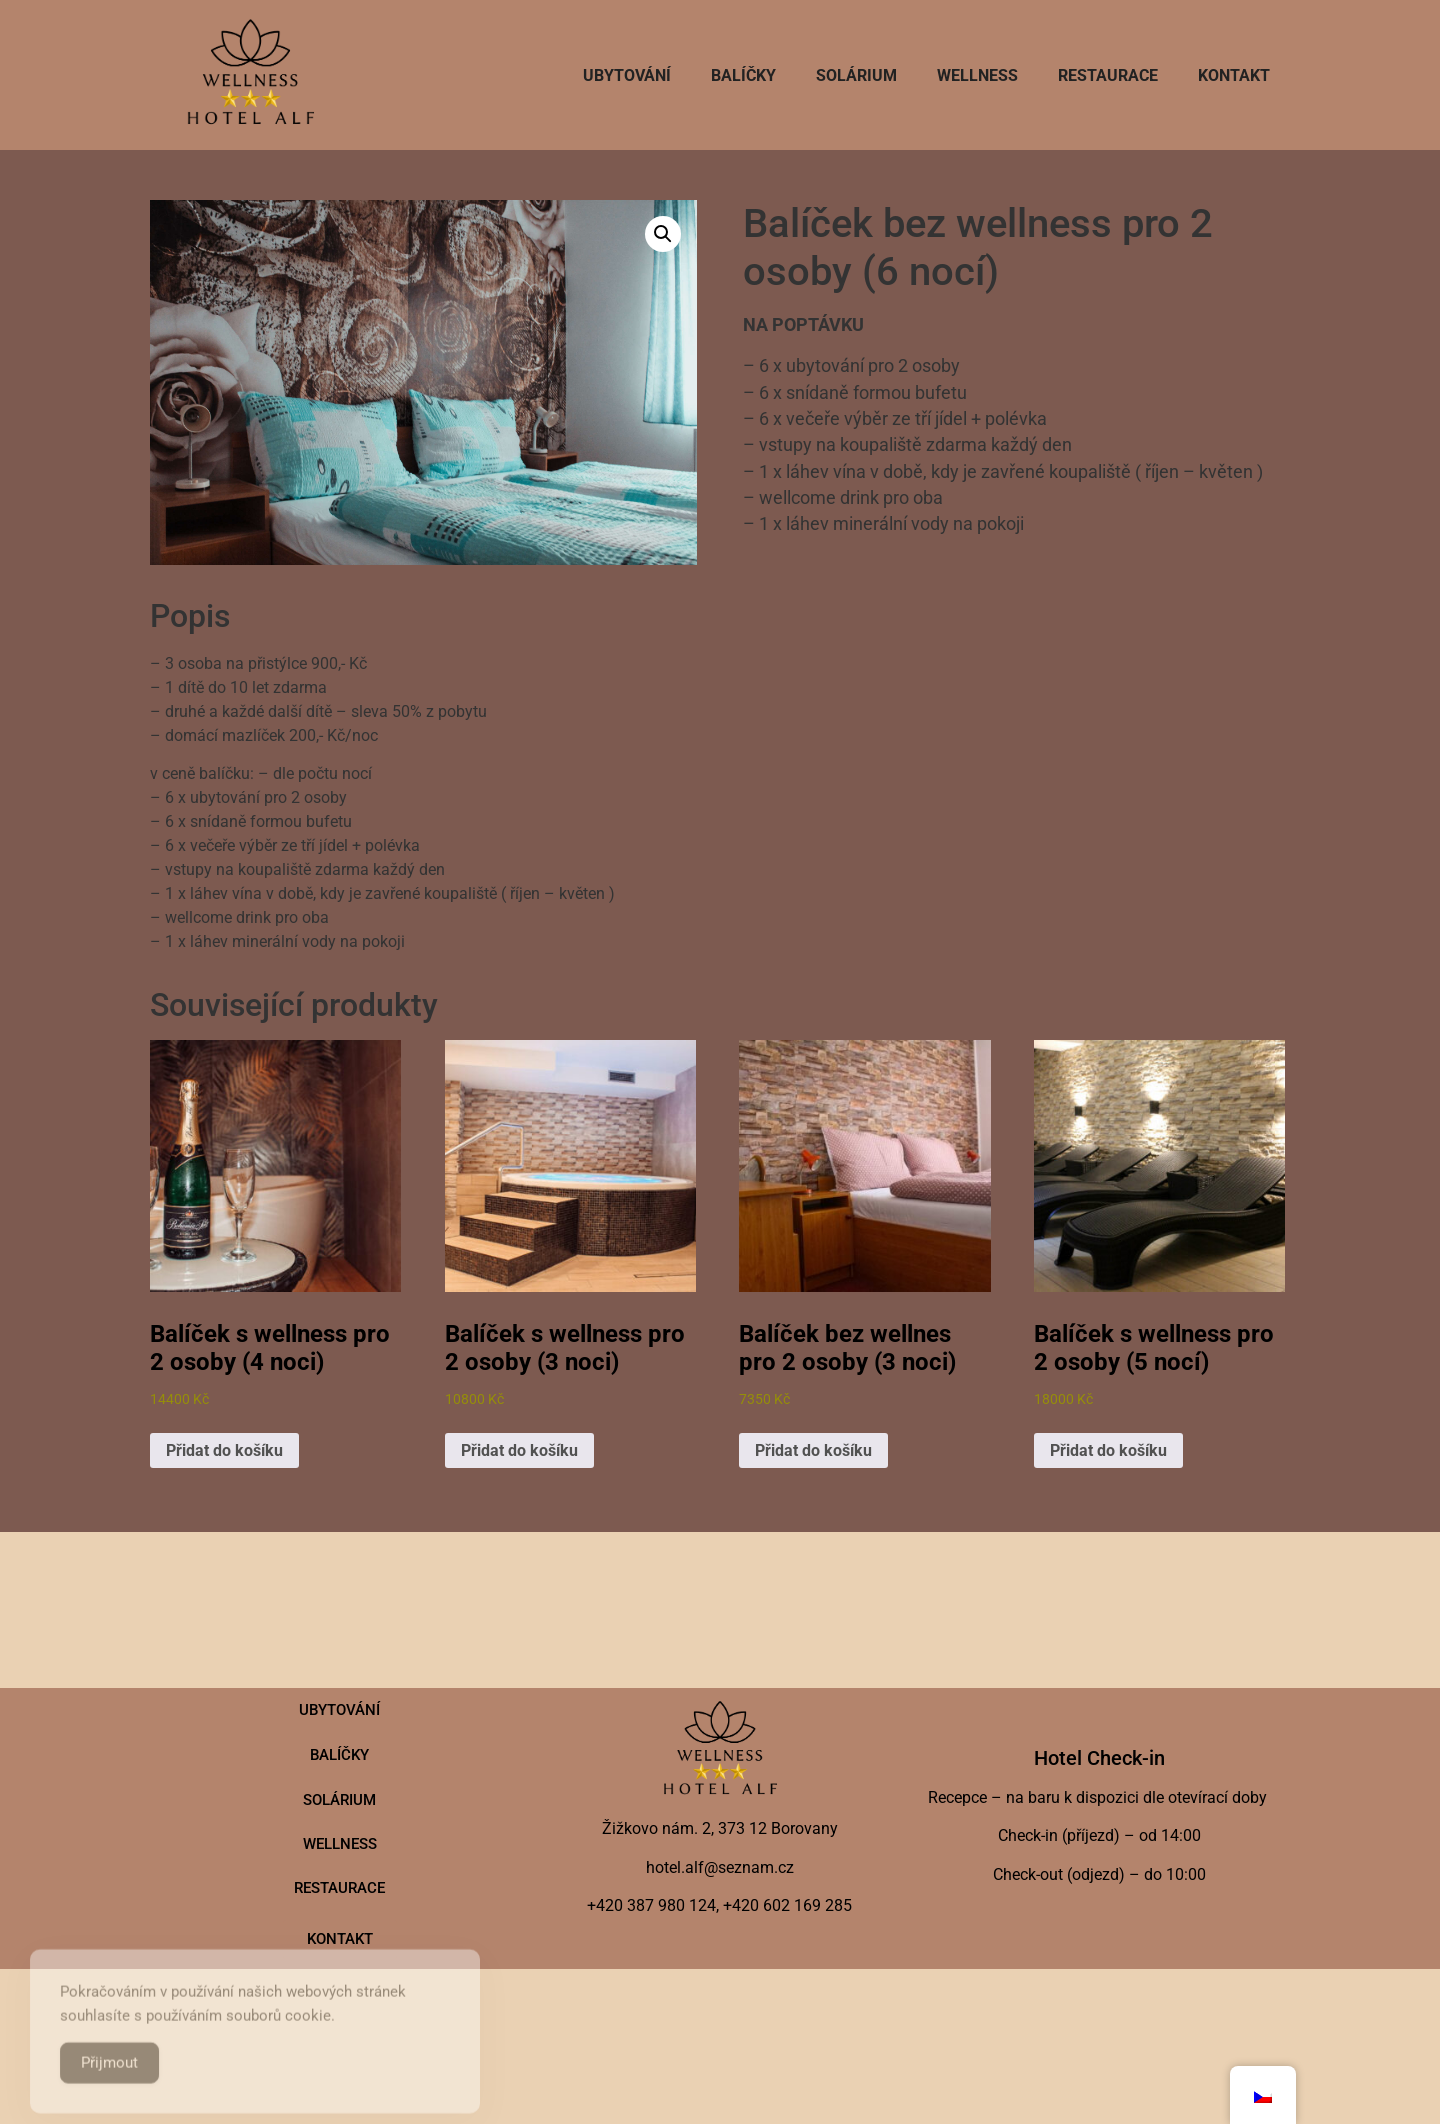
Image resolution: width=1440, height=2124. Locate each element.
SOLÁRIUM (856, 75)
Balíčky (743, 75)
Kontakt (1234, 75)
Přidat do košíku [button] (224, 1450)
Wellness (977, 75)
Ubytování (627, 75)
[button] (663, 234)
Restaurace (1108, 75)
